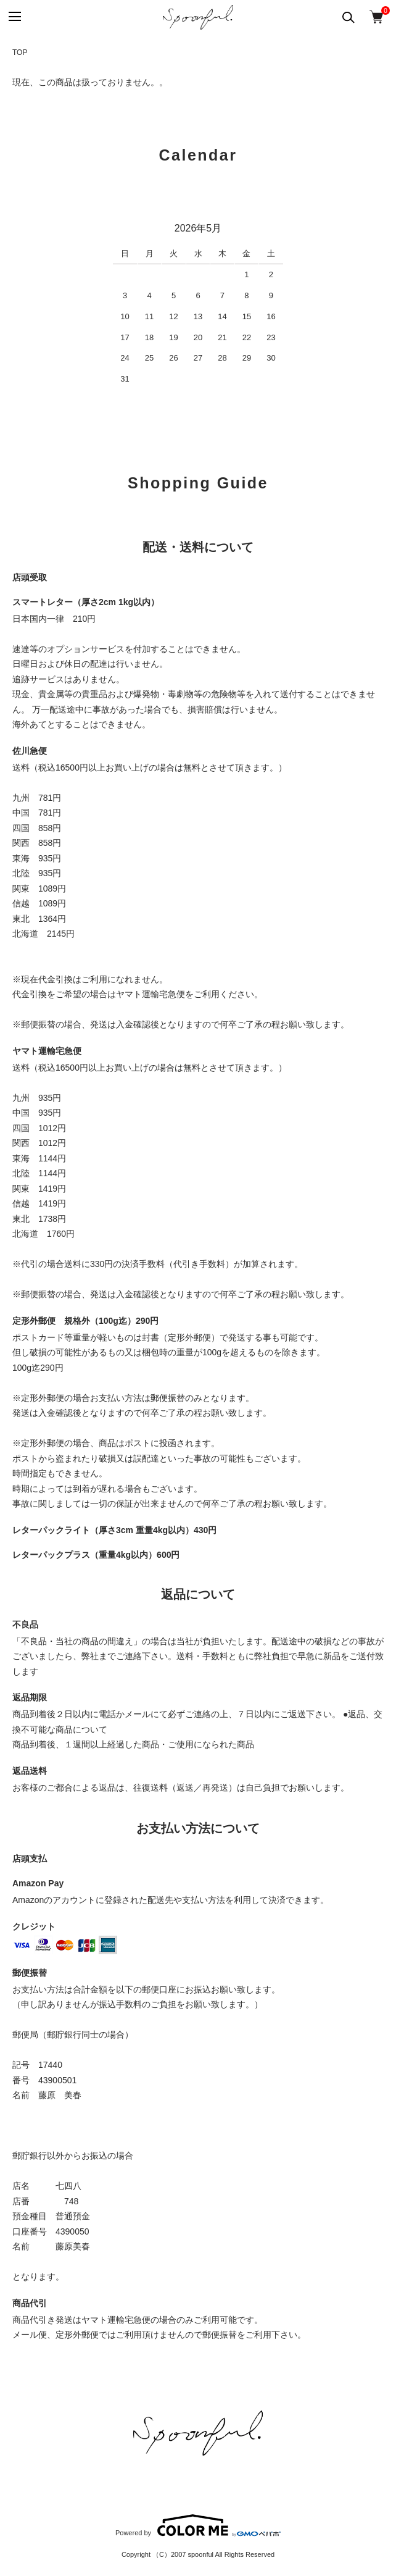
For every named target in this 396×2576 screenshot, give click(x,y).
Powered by (198, 2525)
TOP (19, 52)
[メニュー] (14, 17)
